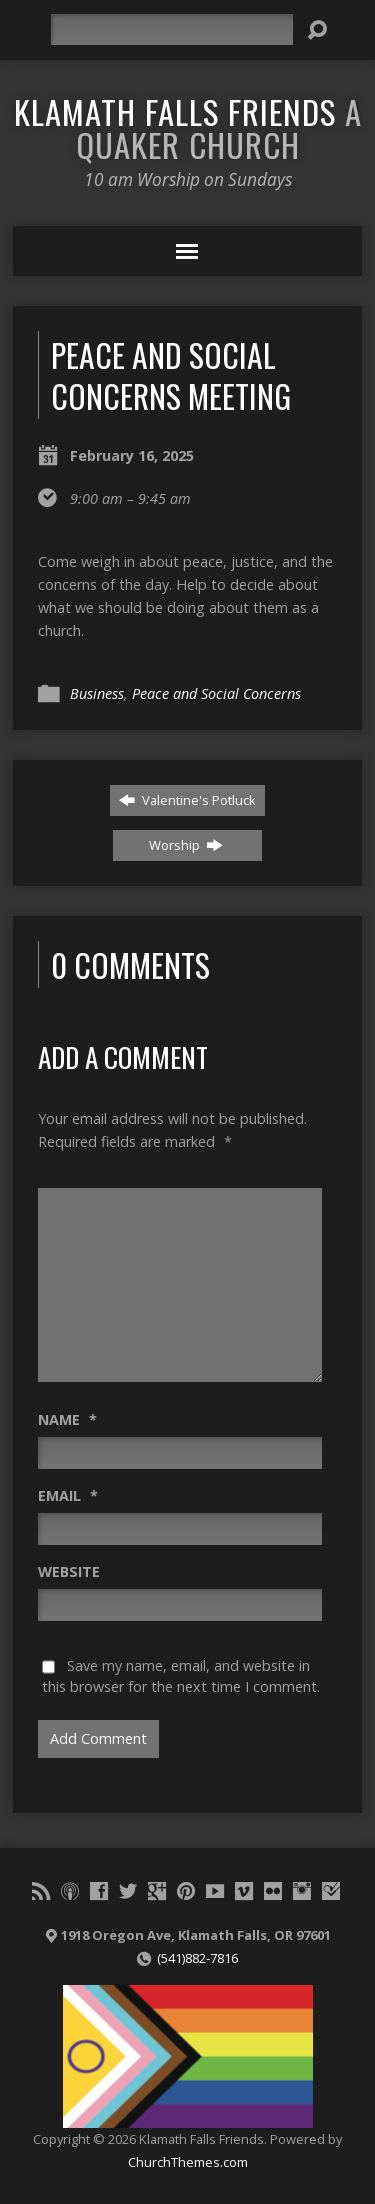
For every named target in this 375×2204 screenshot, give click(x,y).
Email (68, 1495)
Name (67, 1419)
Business (97, 693)
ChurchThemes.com (188, 2162)
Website (69, 1571)
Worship (186, 845)
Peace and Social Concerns (216, 693)
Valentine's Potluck (187, 800)
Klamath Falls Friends (188, 127)
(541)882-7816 (197, 1958)
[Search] (172, 29)
